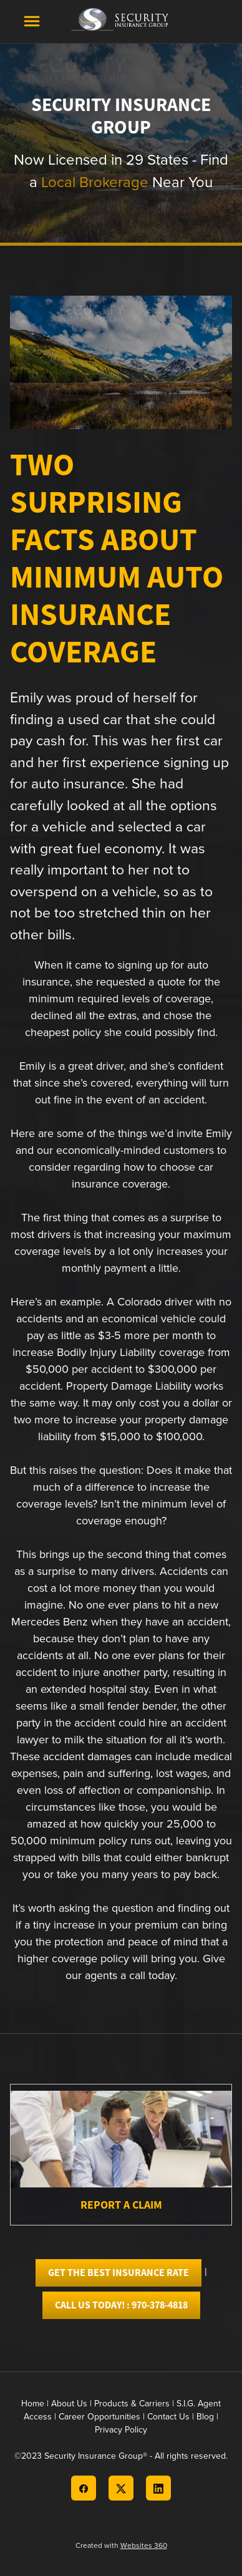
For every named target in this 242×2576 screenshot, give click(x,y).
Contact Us (168, 2416)
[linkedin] (158, 2488)
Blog (205, 2416)
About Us (69, 2403)
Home (34, 2403)
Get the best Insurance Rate (118, 2272)
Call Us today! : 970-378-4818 (121, 2305)
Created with (121, 2545)
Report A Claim (121, 2204)
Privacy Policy (121, 2429)
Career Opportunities (99, 2416)
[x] (121, 2488)
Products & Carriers (132, 2403)
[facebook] (83, 2488)
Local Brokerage (94, 181)
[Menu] (31, 21)
